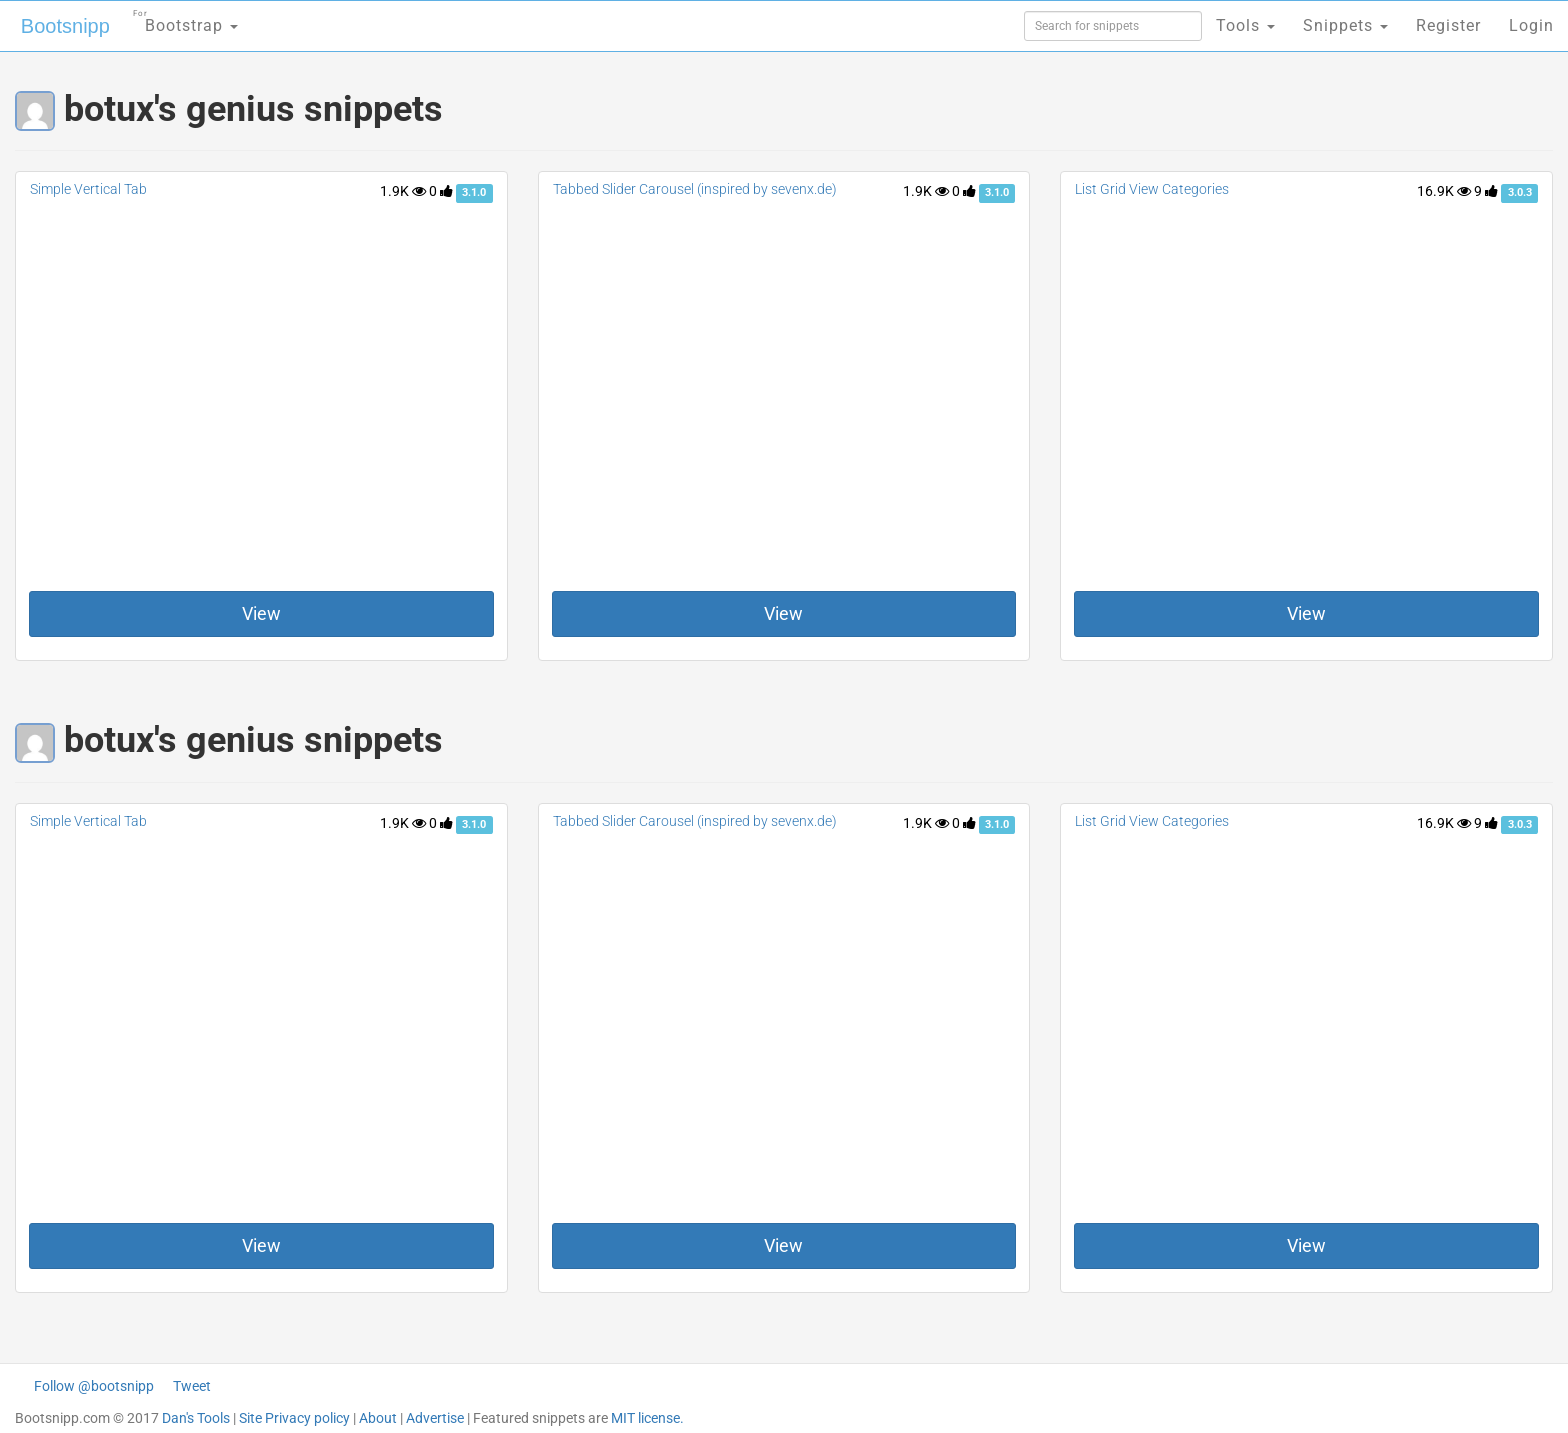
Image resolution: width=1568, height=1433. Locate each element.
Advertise (435, 1418)
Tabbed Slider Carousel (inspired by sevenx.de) (695, 189)
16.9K (1444, 191)
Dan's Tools (196, 1418)
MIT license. (647, 1418)
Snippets (1345, 25)
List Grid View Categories (1152, 189)
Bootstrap (185, 19)
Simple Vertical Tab (88, 189)
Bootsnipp (65, 26)
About (378, 1418)
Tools (1245, 25)
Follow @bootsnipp (94, 1386)
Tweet (192, 1386)
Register (1448, 25)
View (261, 613)
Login (1531, 25)
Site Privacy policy (294, 1418)
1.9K (403, 191)
